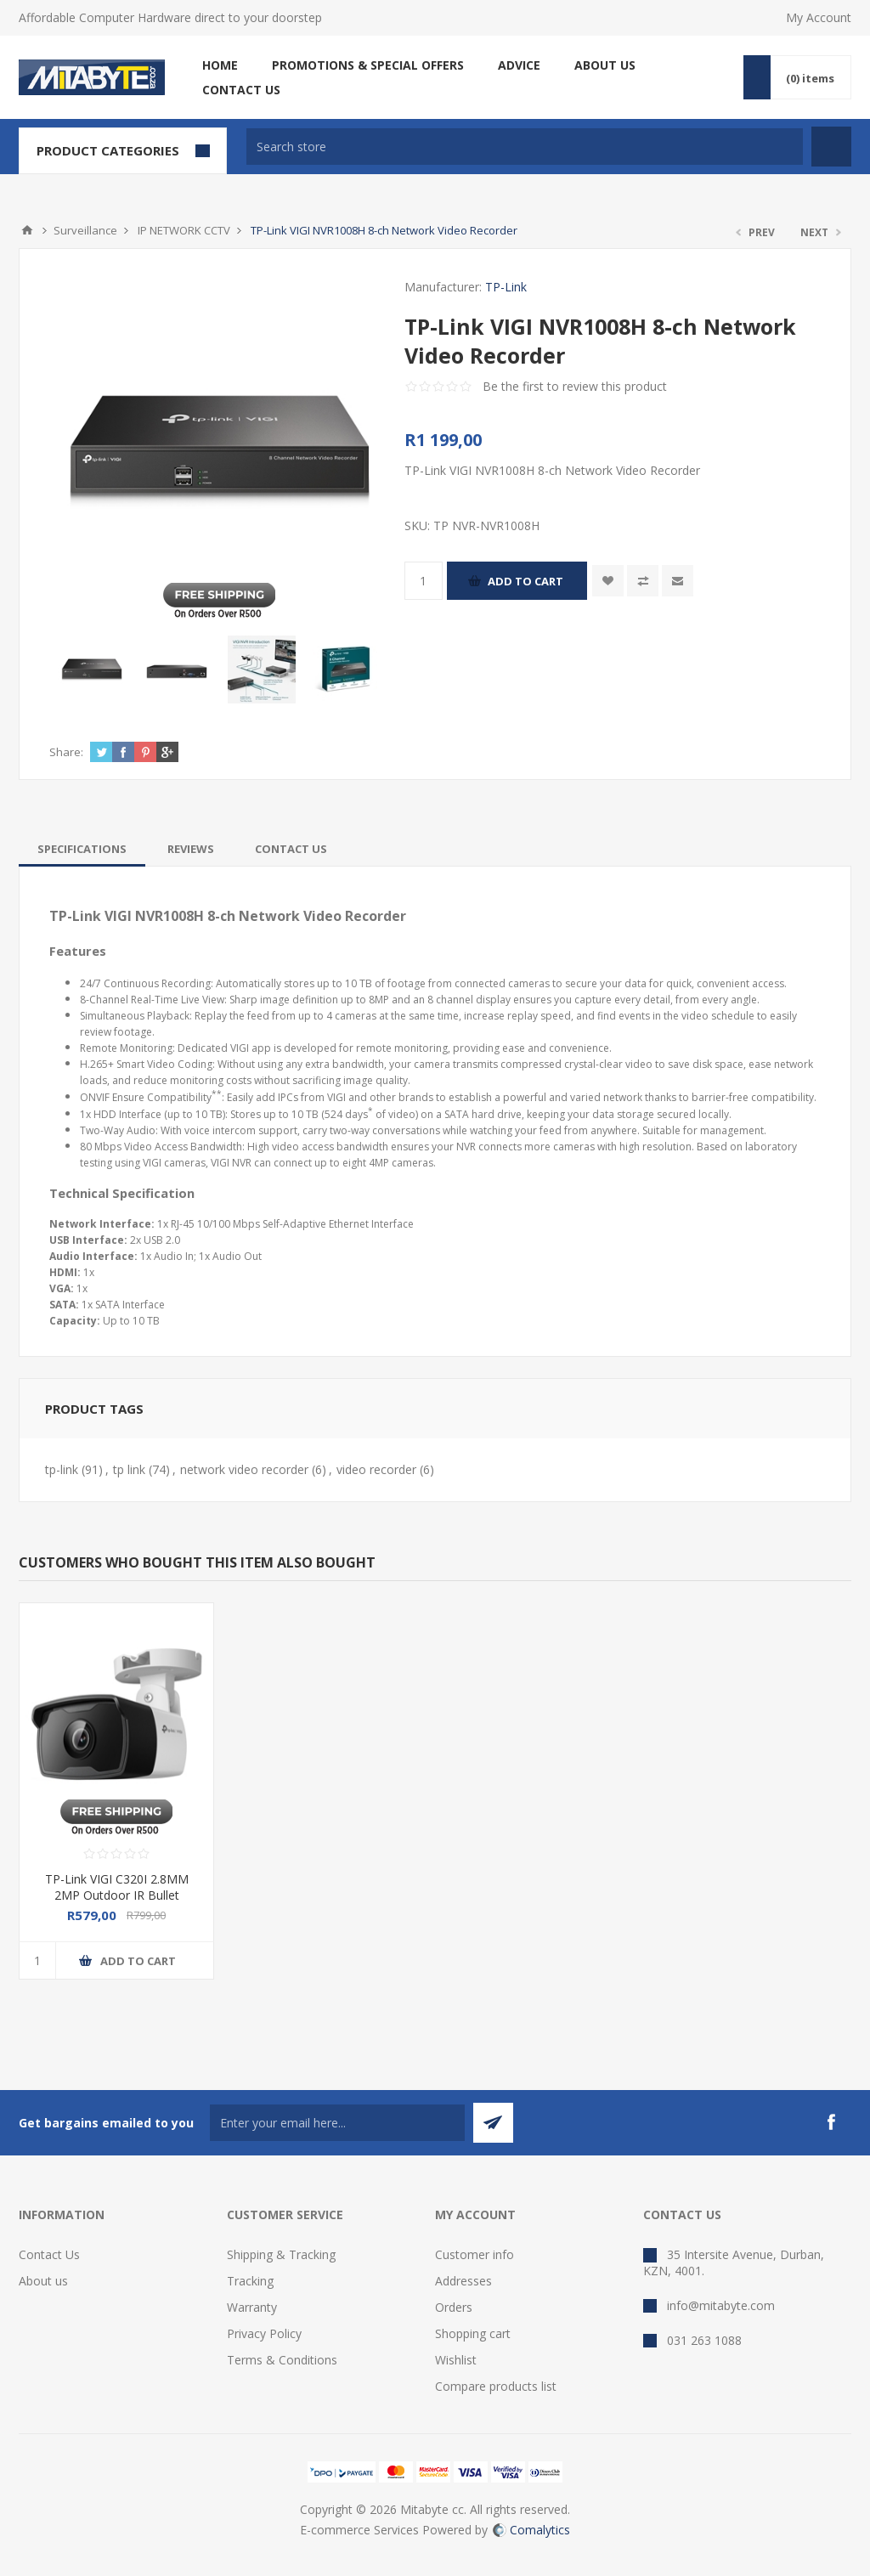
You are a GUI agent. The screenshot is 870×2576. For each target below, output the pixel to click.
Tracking (250, 2281)
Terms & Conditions (282, 2360)
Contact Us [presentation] (291, 848)
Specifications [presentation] (82, 848)
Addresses (463, 2281)
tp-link (61, 1469)
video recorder (376, 1469)
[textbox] (524, 146)
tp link (129, 1469)
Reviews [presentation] (190, 848)
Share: (66, 752)
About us (43, 2281)
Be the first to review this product (575, 386)
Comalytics (531, 2530)
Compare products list (495, 2386)
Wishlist (456, 2360)
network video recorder (244, 1469)
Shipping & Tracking (281, 2254)
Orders (453, 2307)
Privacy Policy (264, 2333)
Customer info (474, 2254)
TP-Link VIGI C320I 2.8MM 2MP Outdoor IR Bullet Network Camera (117, 1895)
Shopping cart (473, 2333)
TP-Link (506, 287)
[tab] (82, 849)
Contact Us (49, 2254)
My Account (818, 17)
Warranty (252, 2307)
